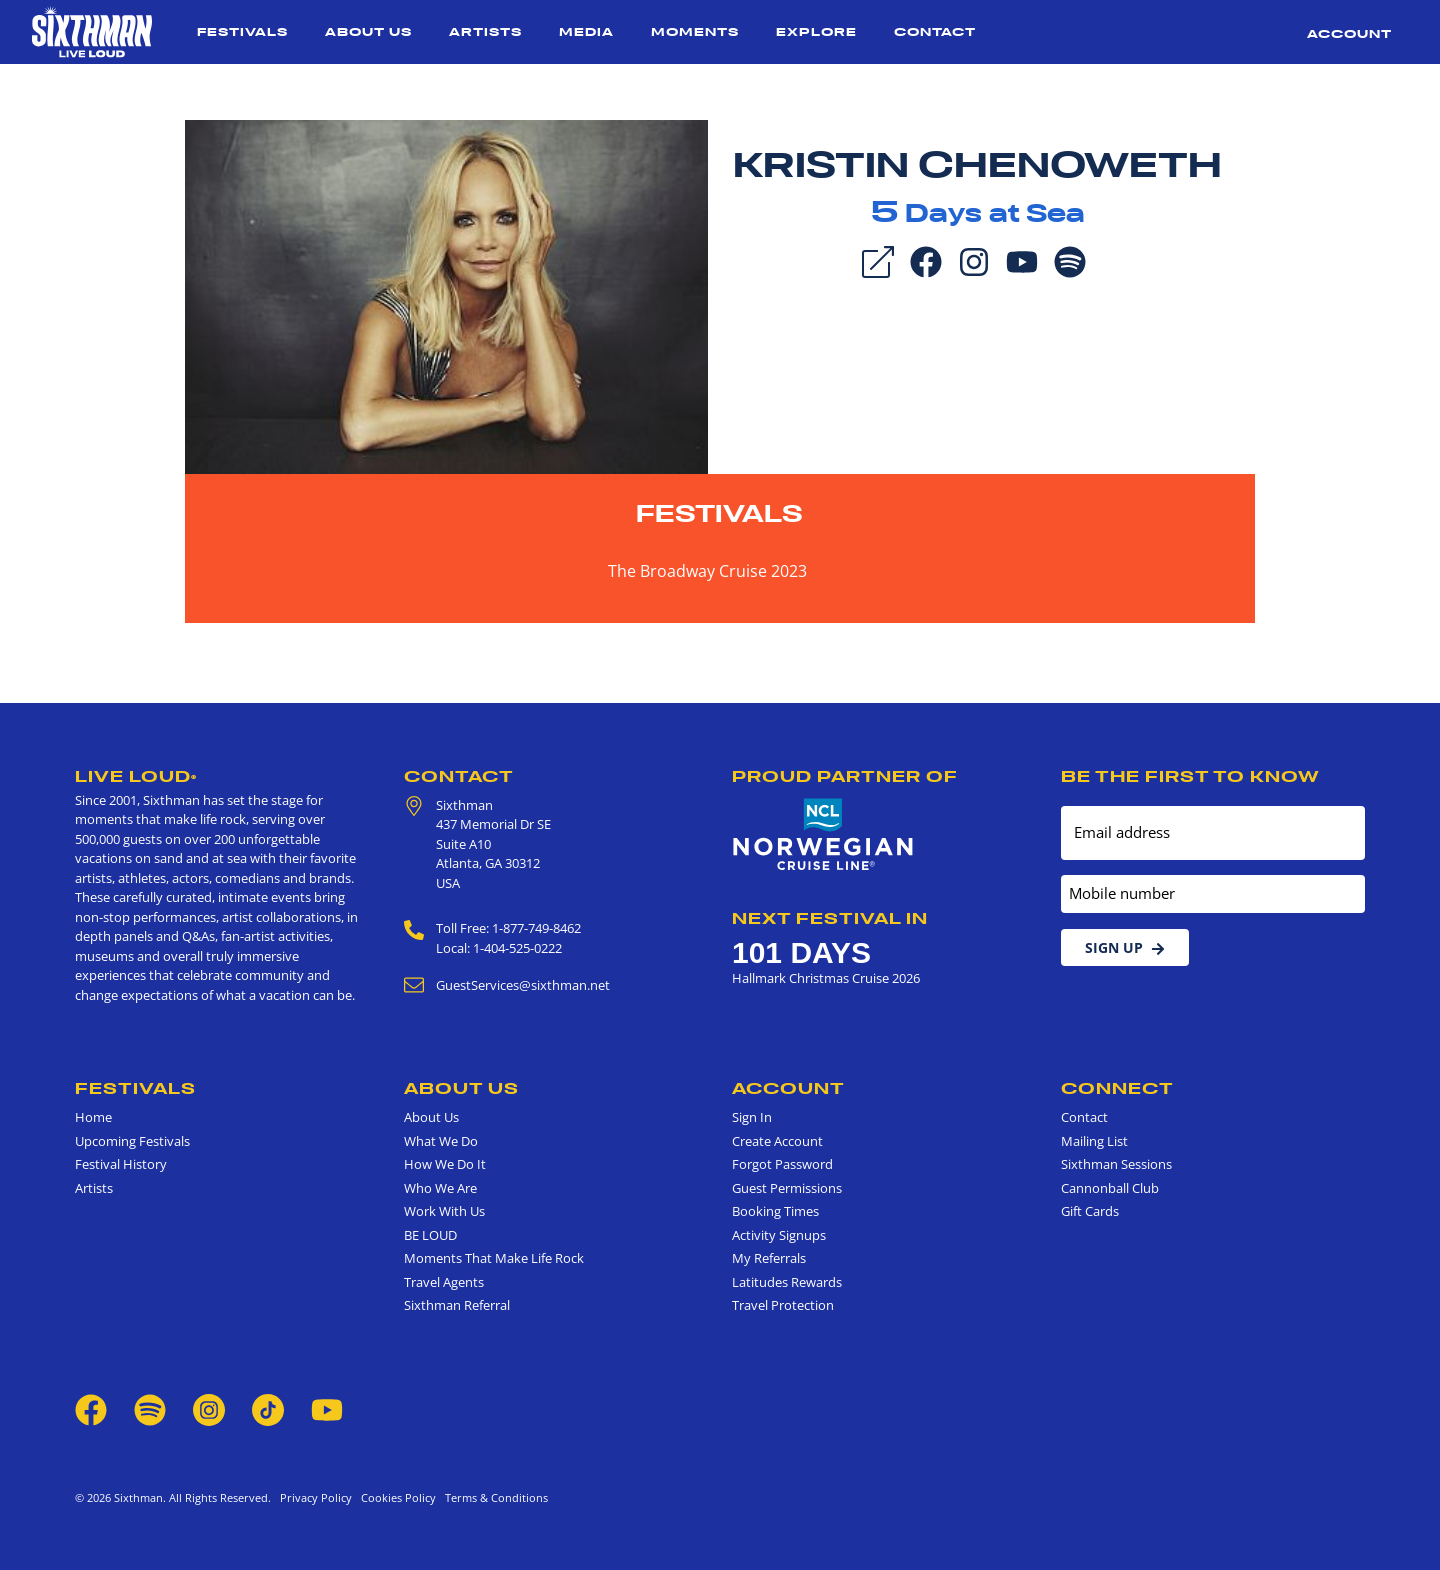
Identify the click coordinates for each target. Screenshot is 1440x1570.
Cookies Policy (395, 1497)
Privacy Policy (316, 1497)
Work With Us (444, 1211)
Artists (485, 31)
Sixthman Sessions (1116, 1164)
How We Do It (445, 1164)
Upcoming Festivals (132, 1141)
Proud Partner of (845, 776)
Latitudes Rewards (787, 1282)
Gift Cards (1090, 1211)
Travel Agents (444, 1282)
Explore (816, 31)
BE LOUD (430, 1235)
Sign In (752, 1117)
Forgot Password (782, 1164)
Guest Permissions (787, 1188)
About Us (368, 31)
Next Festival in (830, 918)
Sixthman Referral (457, 1305)
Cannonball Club (1110, 1188)
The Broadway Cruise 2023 (707, 571)
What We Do (441, 1141)
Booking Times (775, 1211)
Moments (695, 31)
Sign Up (1125, 947)
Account (1349, 33)
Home (93, 1117)
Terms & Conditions (493, 1497)
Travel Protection (783, 1305)
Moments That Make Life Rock (494, 1258)
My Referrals (769, 1258)
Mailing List (1094, 1141)
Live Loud (136, 776)
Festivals (242, 31)
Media (586, 31)
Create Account (777, 1141)
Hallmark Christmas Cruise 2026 (826, 978)
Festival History (121, 1164)
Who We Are (440, 1188)
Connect (1117, 1088)
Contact (935, 31)
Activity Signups (779, 1235)
